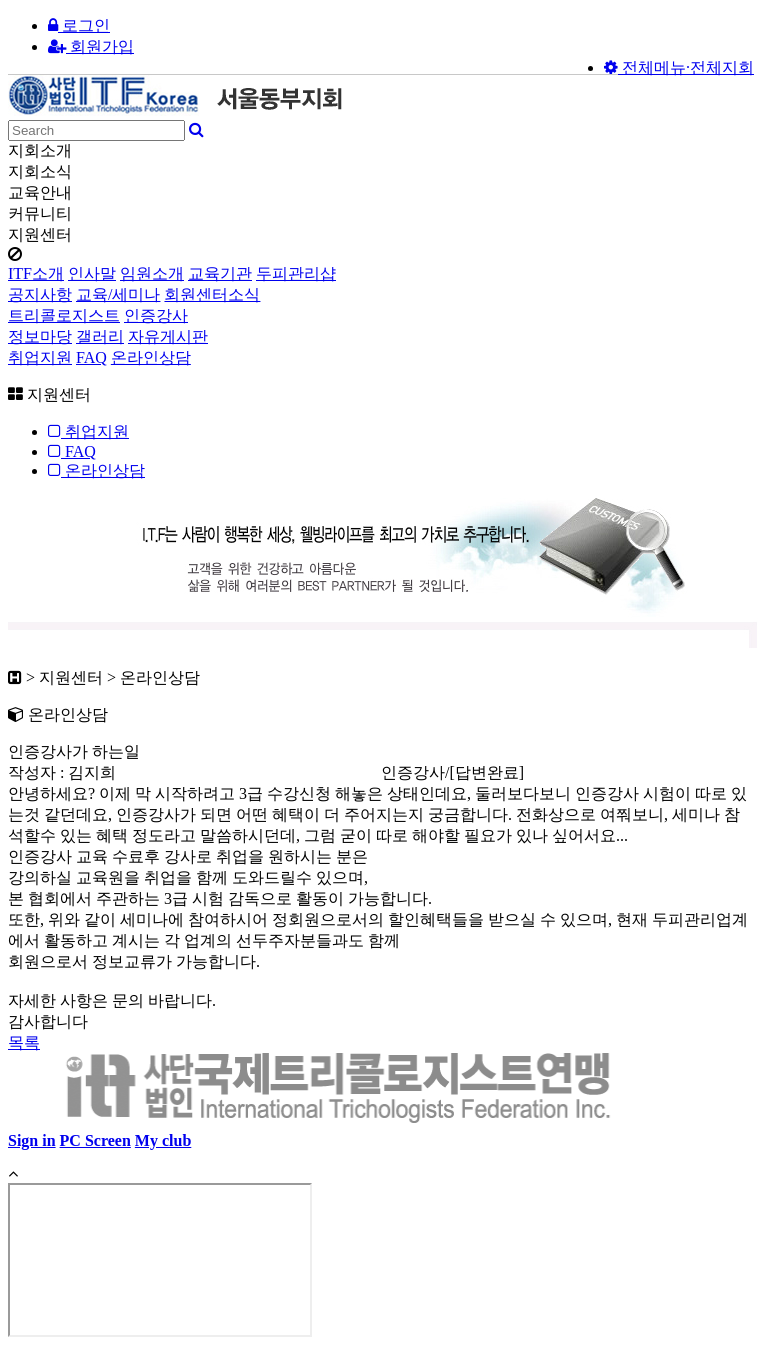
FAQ (91, 357)
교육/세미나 (118, 294)
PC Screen (95, 1140)
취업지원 (40, 357)
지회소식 (40, 171)
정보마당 (40, 336)
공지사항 (40, 294)
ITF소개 (36, 273)
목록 (24, 1042)
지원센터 (40, 234)
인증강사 (156, 315)
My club (163, 1140)
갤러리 (100, 336)
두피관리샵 (296, 273)
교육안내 (40, 192)
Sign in (32, 1140)
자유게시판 (168, 336)
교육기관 (220, 273)
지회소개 (40, 150)
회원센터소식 (212, 294)
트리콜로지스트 (64, 315)
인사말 (92, 273)
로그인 (79, 25)
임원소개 (152, 273)
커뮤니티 (40, 213)
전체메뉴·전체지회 (679, 67)
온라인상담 (151, 357)
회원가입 (91, 46)
